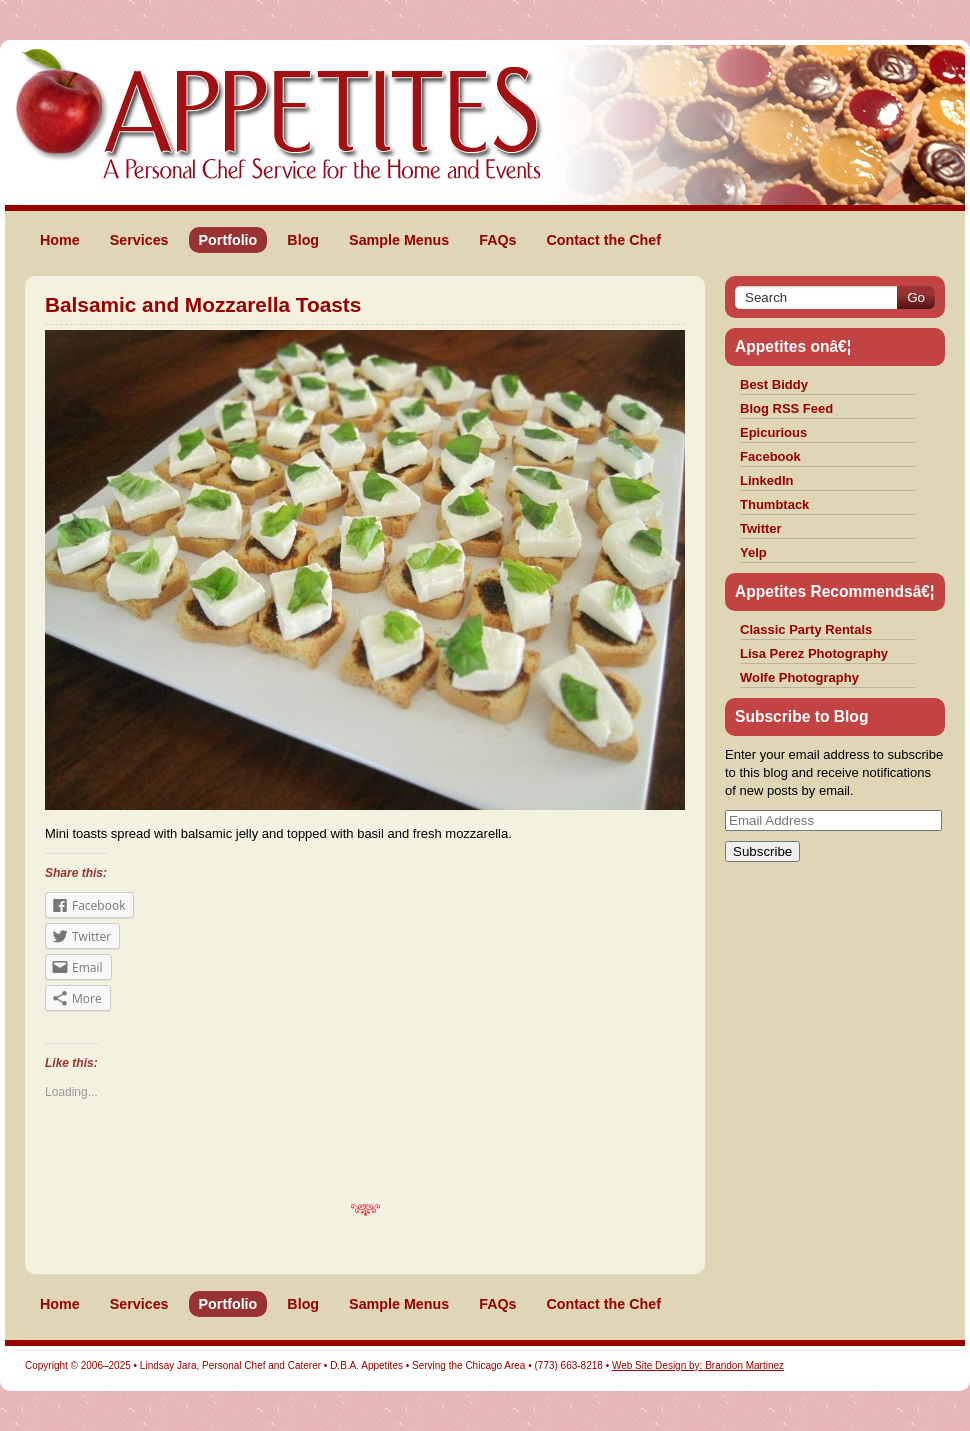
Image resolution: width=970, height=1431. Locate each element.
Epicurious (773, 432)
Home (60, 240)
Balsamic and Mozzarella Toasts (203, 304)
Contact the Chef (604, 240)
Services (139, 240)
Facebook (770, 456)
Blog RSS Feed (786, 408)
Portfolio (228, 240)
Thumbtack (774, 504)
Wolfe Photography (799, 677)
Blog (303, 240)
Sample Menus (399, 240)
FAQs (497, 240)
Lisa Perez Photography (814, 653)
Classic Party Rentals (806, 629)
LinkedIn (766, 480)
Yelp (753, 552)
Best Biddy (774, 384)
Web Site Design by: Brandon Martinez (698, 1365)
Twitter (761, 528)
